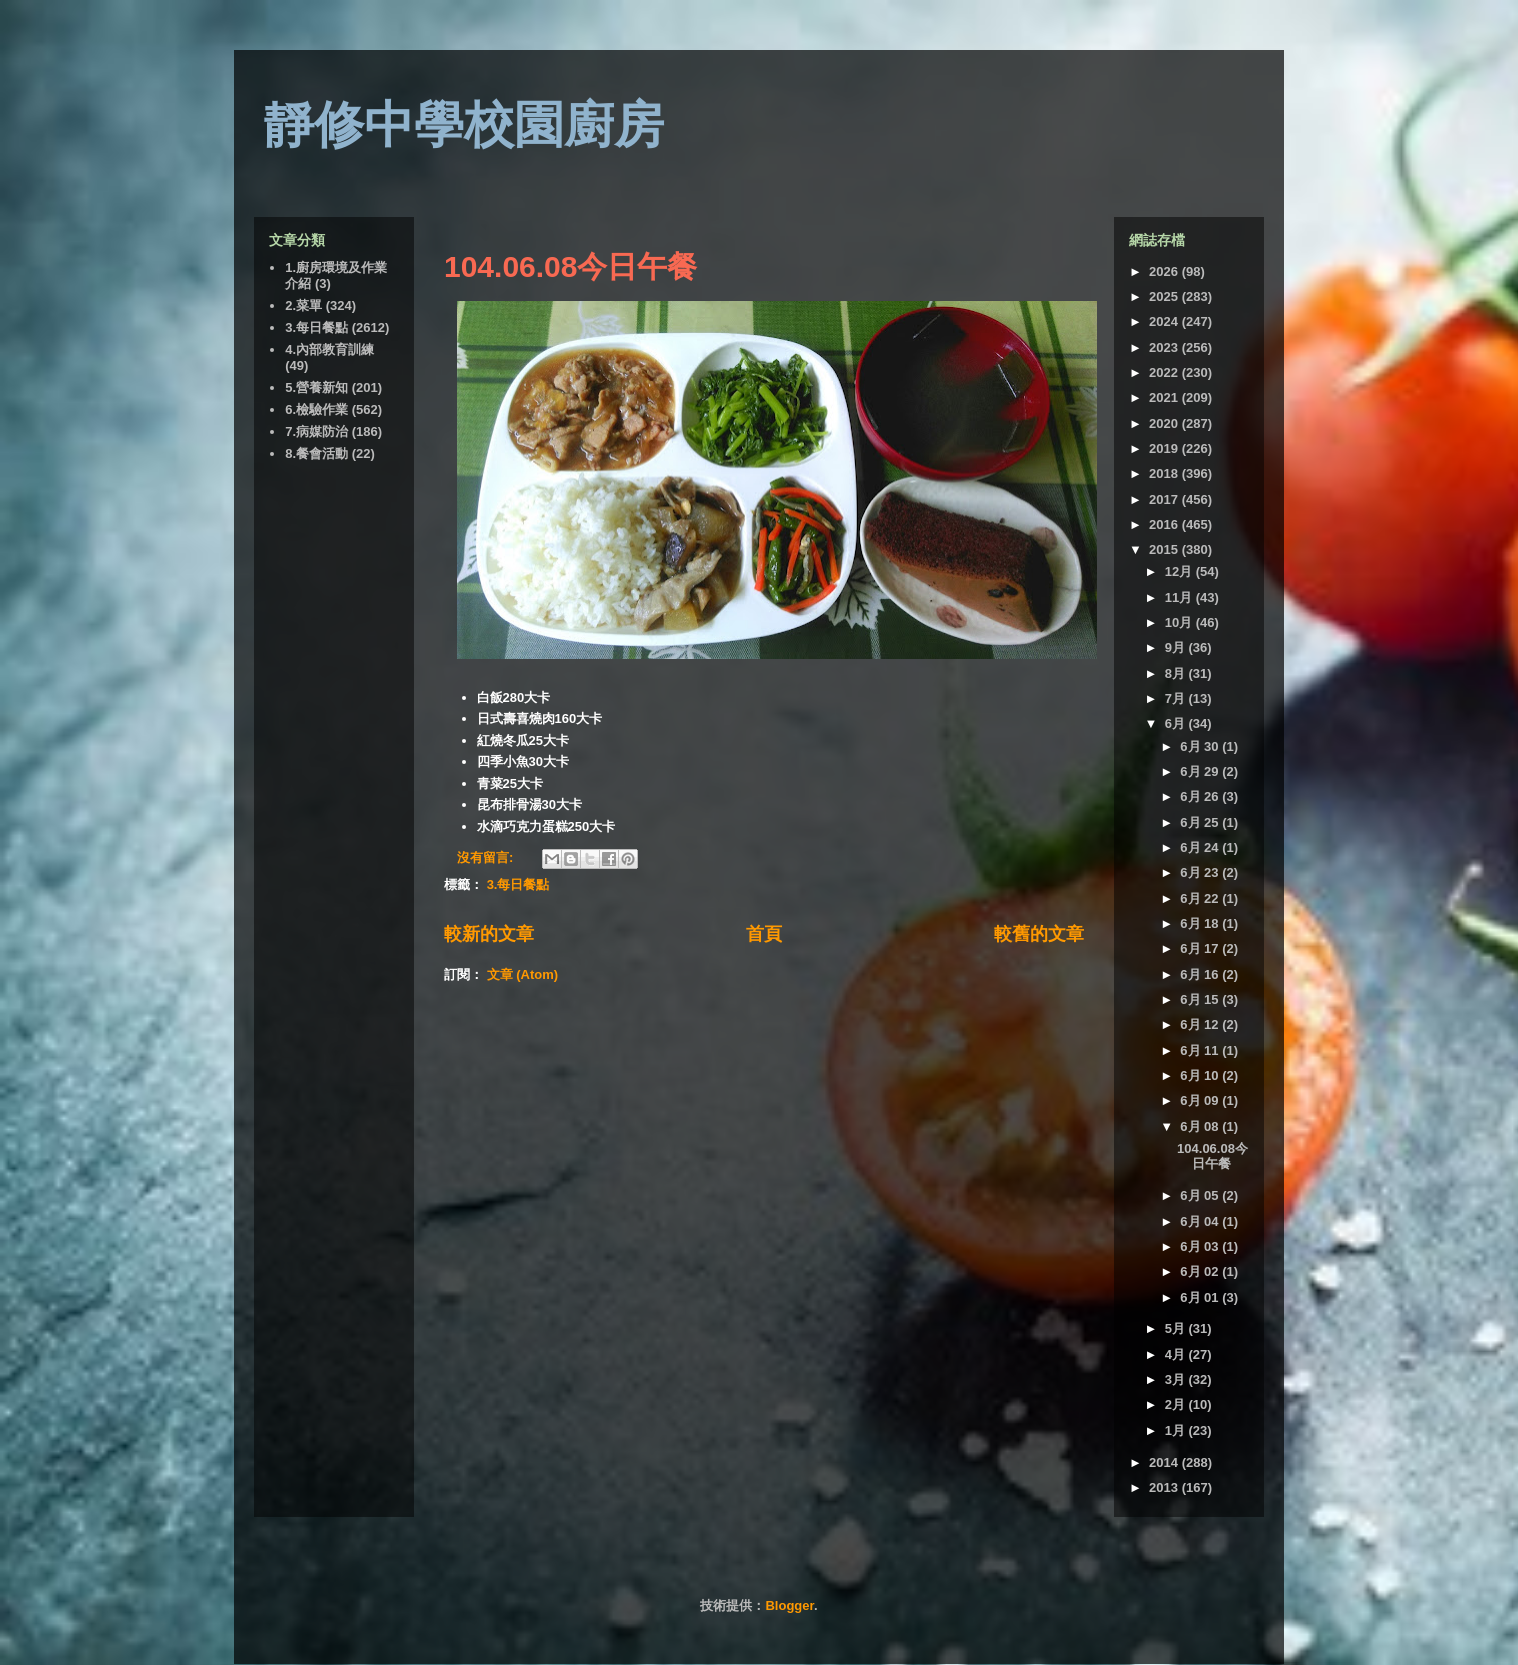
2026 (1165, 271)
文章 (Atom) (523, 974)
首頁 (764, 934)
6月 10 (1201, 1075)
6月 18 (1201, 923)
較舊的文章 (1039, 934)
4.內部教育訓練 (329, 349)
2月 (1177, 1404)
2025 (1165, 296)
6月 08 (1201, 1126)
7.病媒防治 (316, 431)
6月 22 (1201, 898)
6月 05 (1201, 1195)
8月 (1177, 673)
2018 (1165, 473)
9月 (1177, 647)
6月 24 (1201, 847)
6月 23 (1201, 872)
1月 (1177, 1430)
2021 (1165, 397)
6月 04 (1201, 1221)
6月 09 (1201, 1100)
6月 (1177, 723)
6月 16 (1201, 974)
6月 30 (1201, 746)
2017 (1165, 499)
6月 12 (1201, 1024)
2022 (1165, 372)
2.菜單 (303, 305)
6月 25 (1201, 822)
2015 (1165, 549)
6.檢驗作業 (316, 409)
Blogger (789, 1605)
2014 (1165, 1462)
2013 (1165, 1487)
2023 (1165, 347)
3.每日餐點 (518, 884)
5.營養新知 (316, 387)
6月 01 (1201, 1297)
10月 (1180, 622)
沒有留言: (487, 857)
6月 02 (1201, 1271)
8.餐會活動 (316, 453)
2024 (1165, 321)
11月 (1180, 597)
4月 (1177, 1354)
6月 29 (1201, 771)
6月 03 (1201, 1246)
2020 (1165, 423)
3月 (1177, 1379)
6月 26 (1201, 796)
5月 (1177, 1328)
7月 (1177, 698)
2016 (1165, 524)
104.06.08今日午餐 (570, 266)
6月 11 (1201, 1050)
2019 (1165, 448)
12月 (1180, 571)
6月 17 (1201, 948)
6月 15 (1201, 999)
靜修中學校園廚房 (464, 125)
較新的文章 (489, 934)
